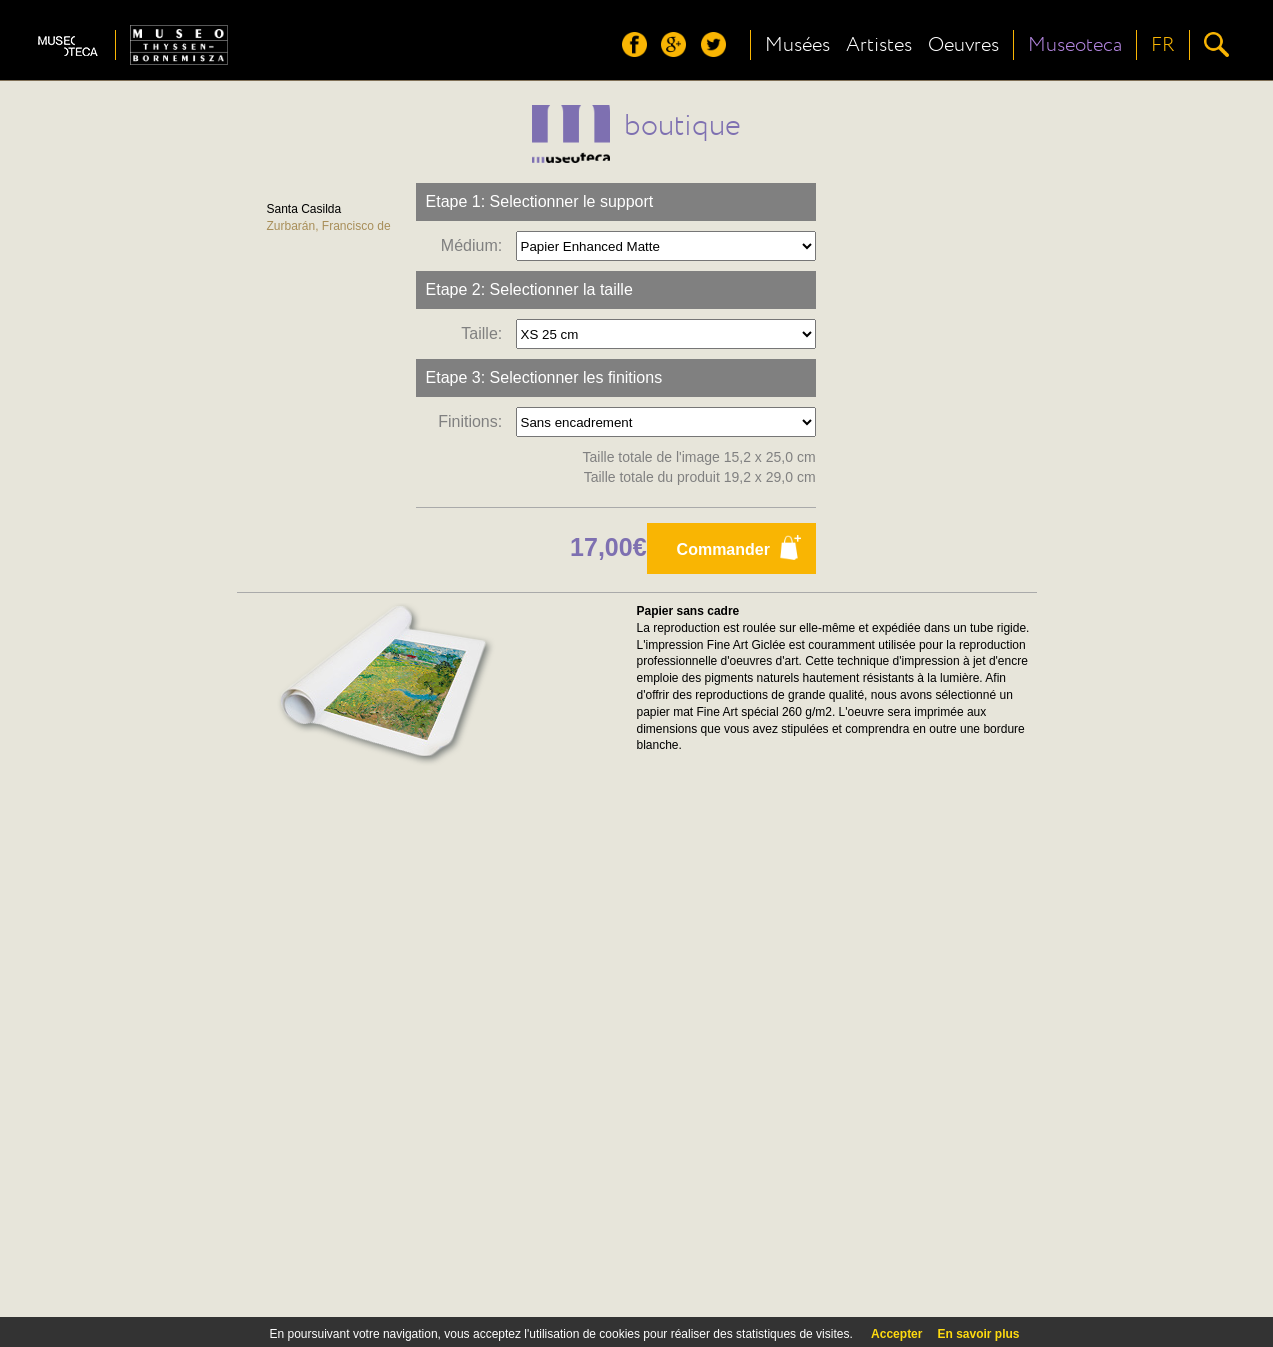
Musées (797, 45)
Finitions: (474, 421)
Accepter (896, 1334)
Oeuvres (963, 45)
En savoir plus (978, 1334)
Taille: (486, 333)
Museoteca (1075, 45)
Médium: (476, 245)
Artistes (879, 45)
